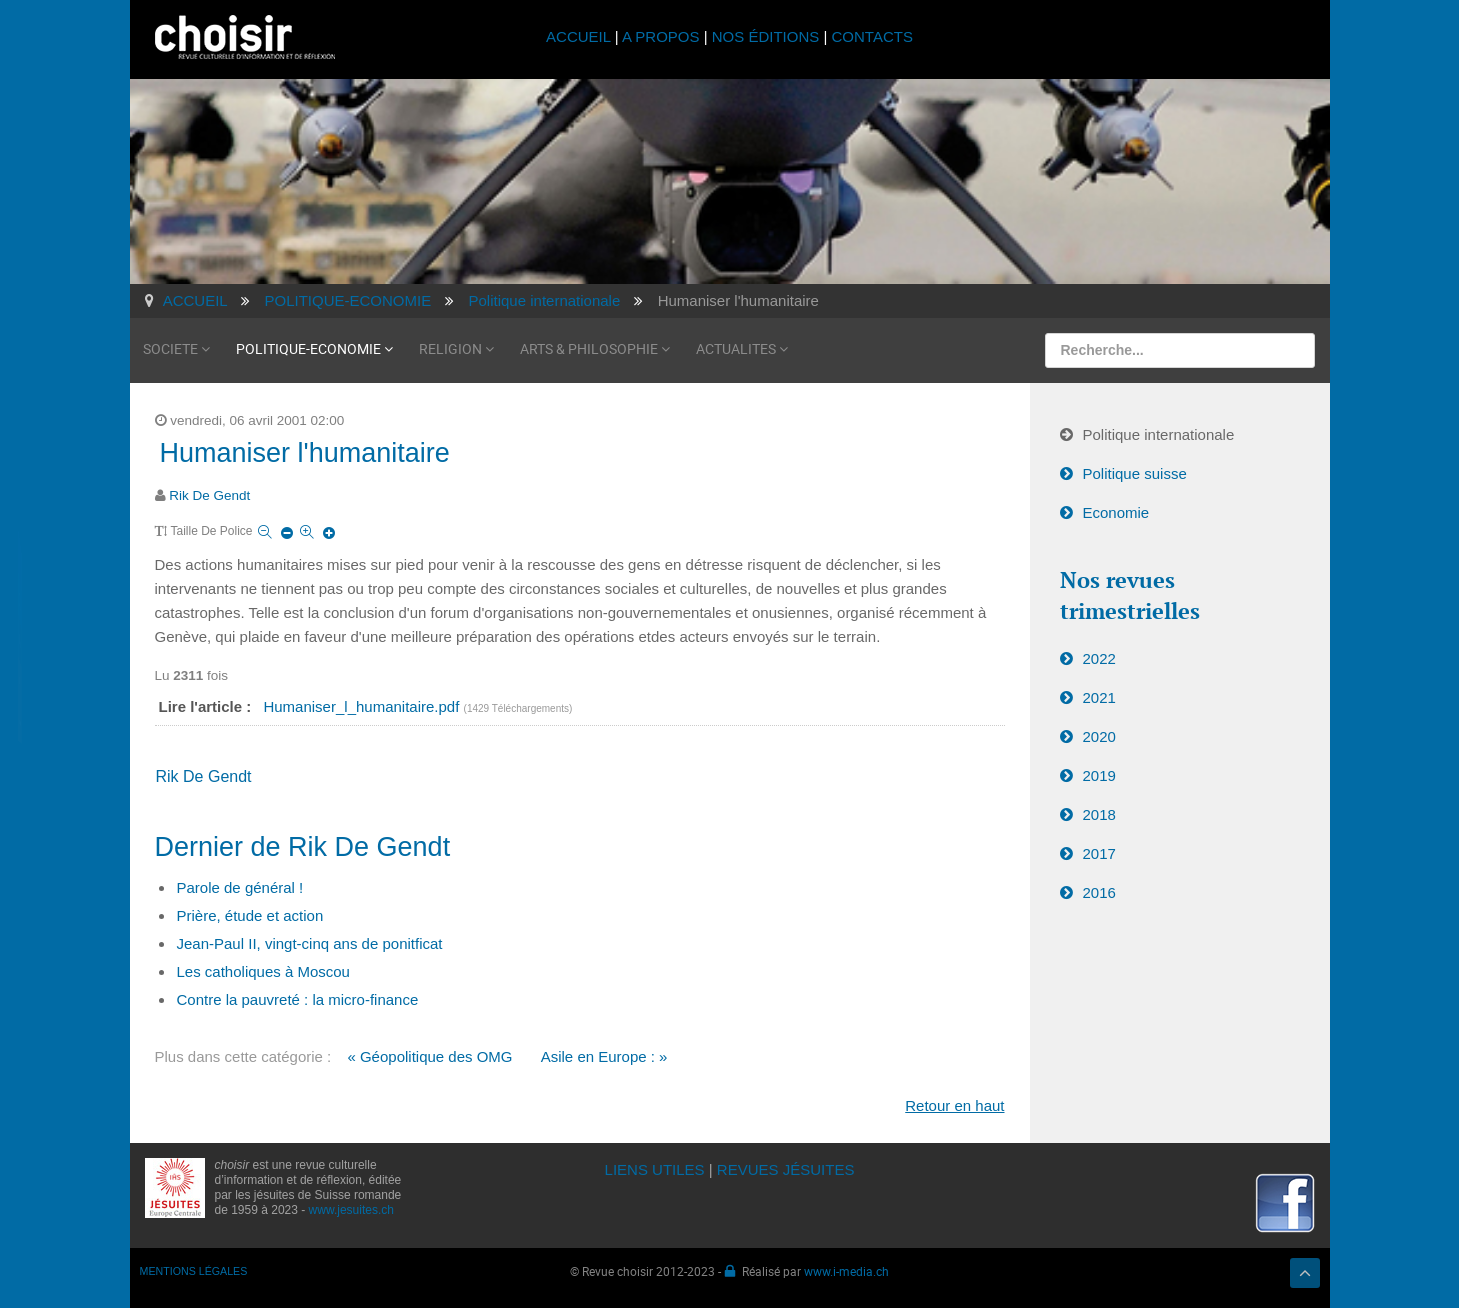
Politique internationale (1159, 434)
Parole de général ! (240, 887)
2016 (1099, 892)
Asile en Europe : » (604, 1056)
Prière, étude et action (250, 915)
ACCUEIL (580, 36)
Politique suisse (1135, 473)
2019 (1099, 775)
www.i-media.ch (846, 1271)
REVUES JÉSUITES (786, 1169)
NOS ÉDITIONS (766, 36)
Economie (1116, 512)
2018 (1099, 814)
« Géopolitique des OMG (429, 1056)
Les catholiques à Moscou (263, 971)
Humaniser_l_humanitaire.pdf (363, 706)
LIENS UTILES (655, 1169)
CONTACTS (872, 36)
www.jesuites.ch (351, 1210)
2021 (1099, 697)
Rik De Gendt (209, 495)
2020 (1099, 736)
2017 (1099, 853)
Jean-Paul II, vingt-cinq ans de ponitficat (310, 943)
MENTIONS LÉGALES (194, 1271)
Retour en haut (954, 1105)
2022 (1099, 658)
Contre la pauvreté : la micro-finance (298, 999)
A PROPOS (661, 36)
